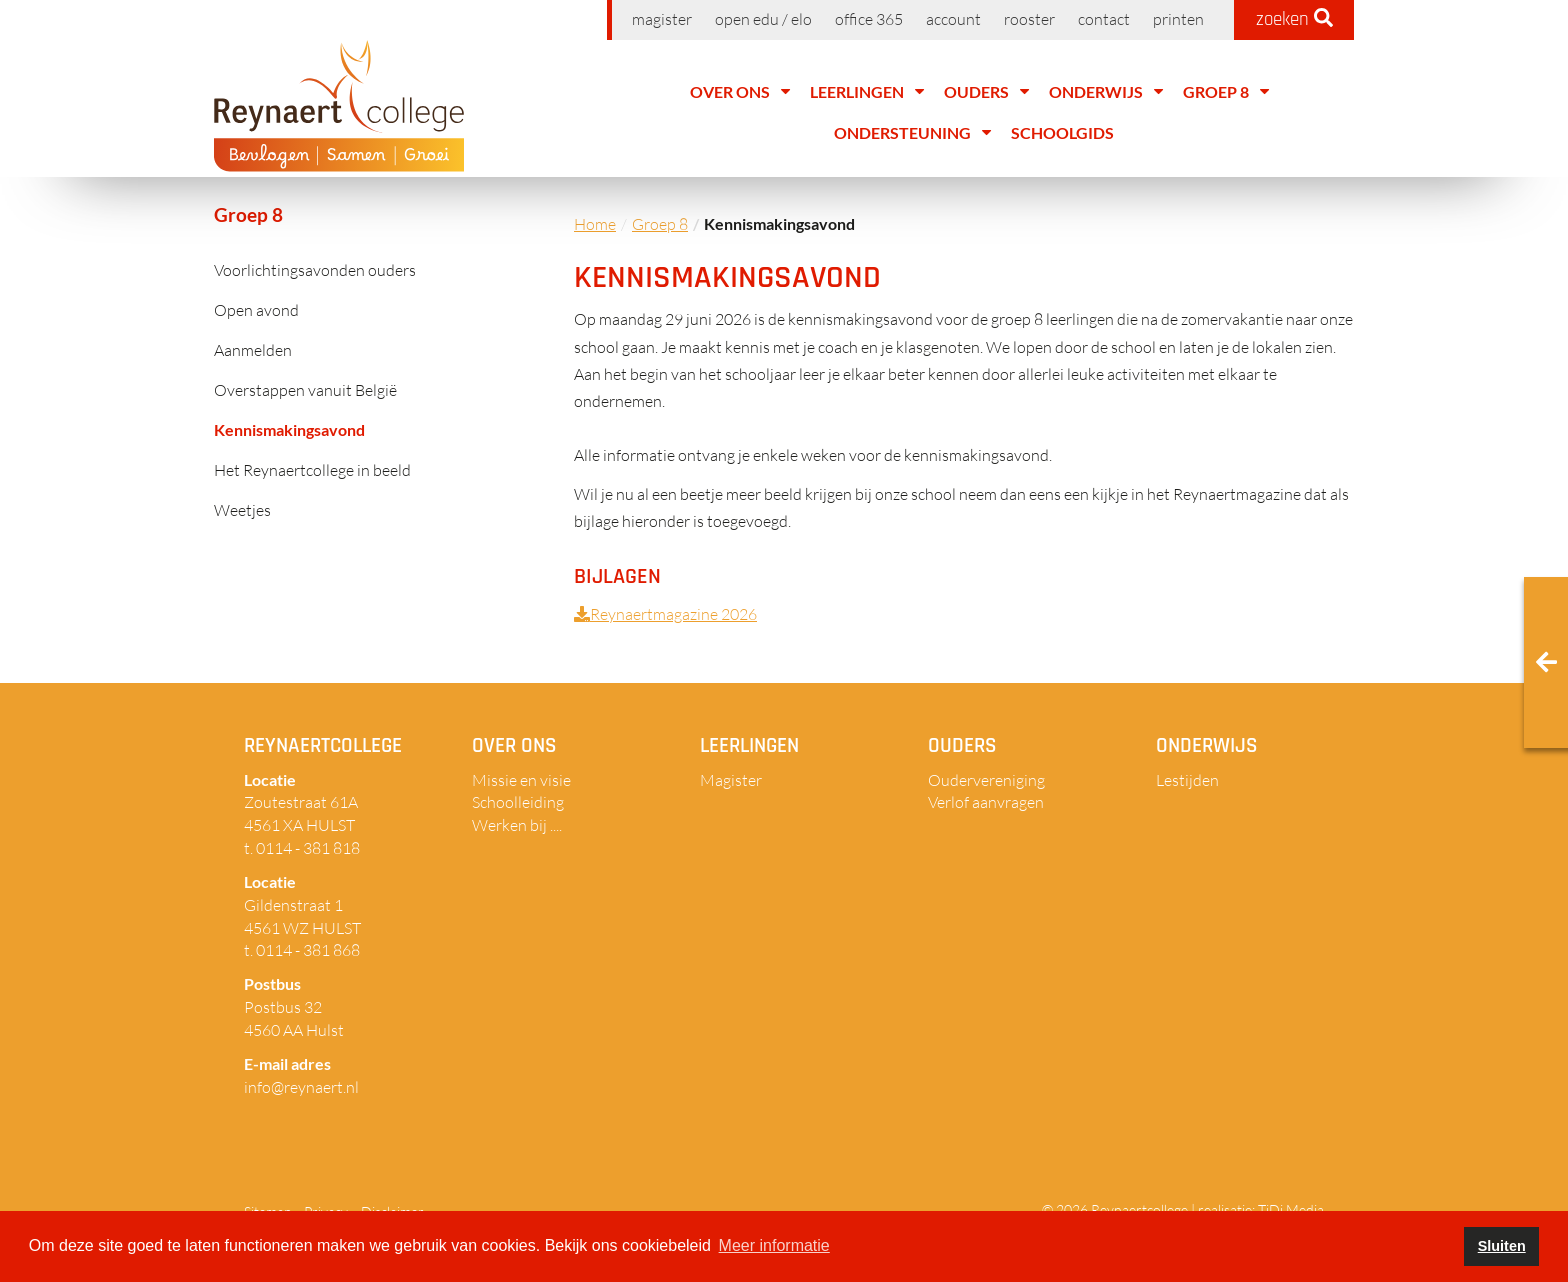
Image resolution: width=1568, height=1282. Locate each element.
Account (953, 19)
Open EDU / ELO (763, 19)
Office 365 (869, 19)
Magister (662, 19)
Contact (1104, 19)
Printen (1178, 19)
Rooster (1029, 19)
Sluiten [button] (1502, 1246)
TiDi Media (1291, 1209)
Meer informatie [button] (774, 1245)
